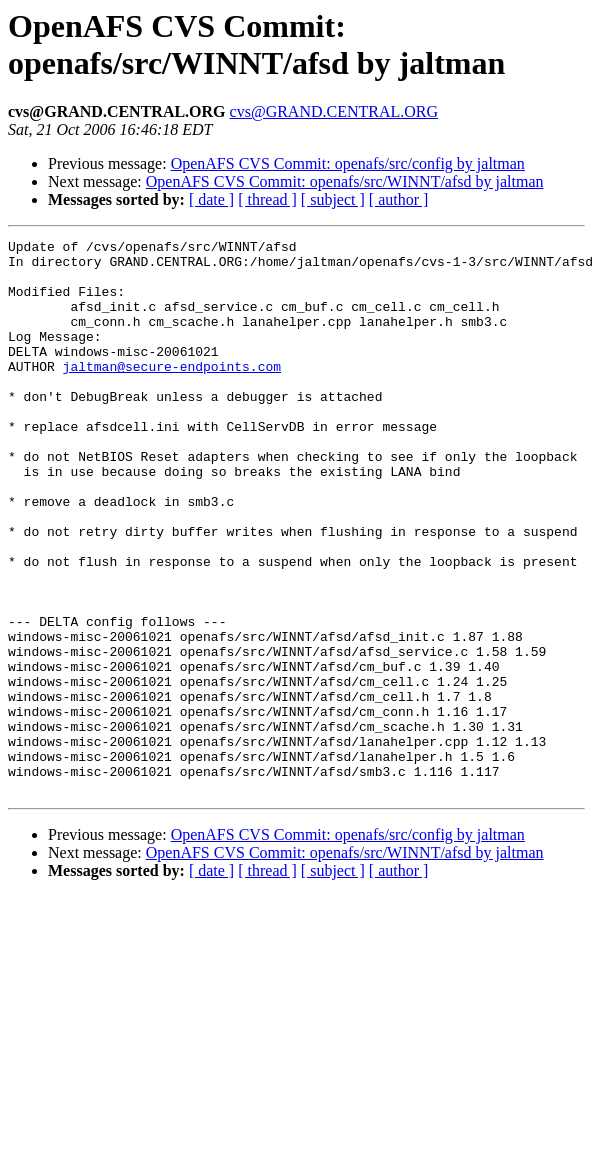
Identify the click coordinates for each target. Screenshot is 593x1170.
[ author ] (399, 199)
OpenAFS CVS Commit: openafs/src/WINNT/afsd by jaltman (345, 181)
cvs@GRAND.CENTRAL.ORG (334, 111)
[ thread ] (267, 199)
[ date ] (211, 199)
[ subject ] (333, 199)
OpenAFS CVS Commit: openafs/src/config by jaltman (348, 163)
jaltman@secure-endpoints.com (172, 393)
